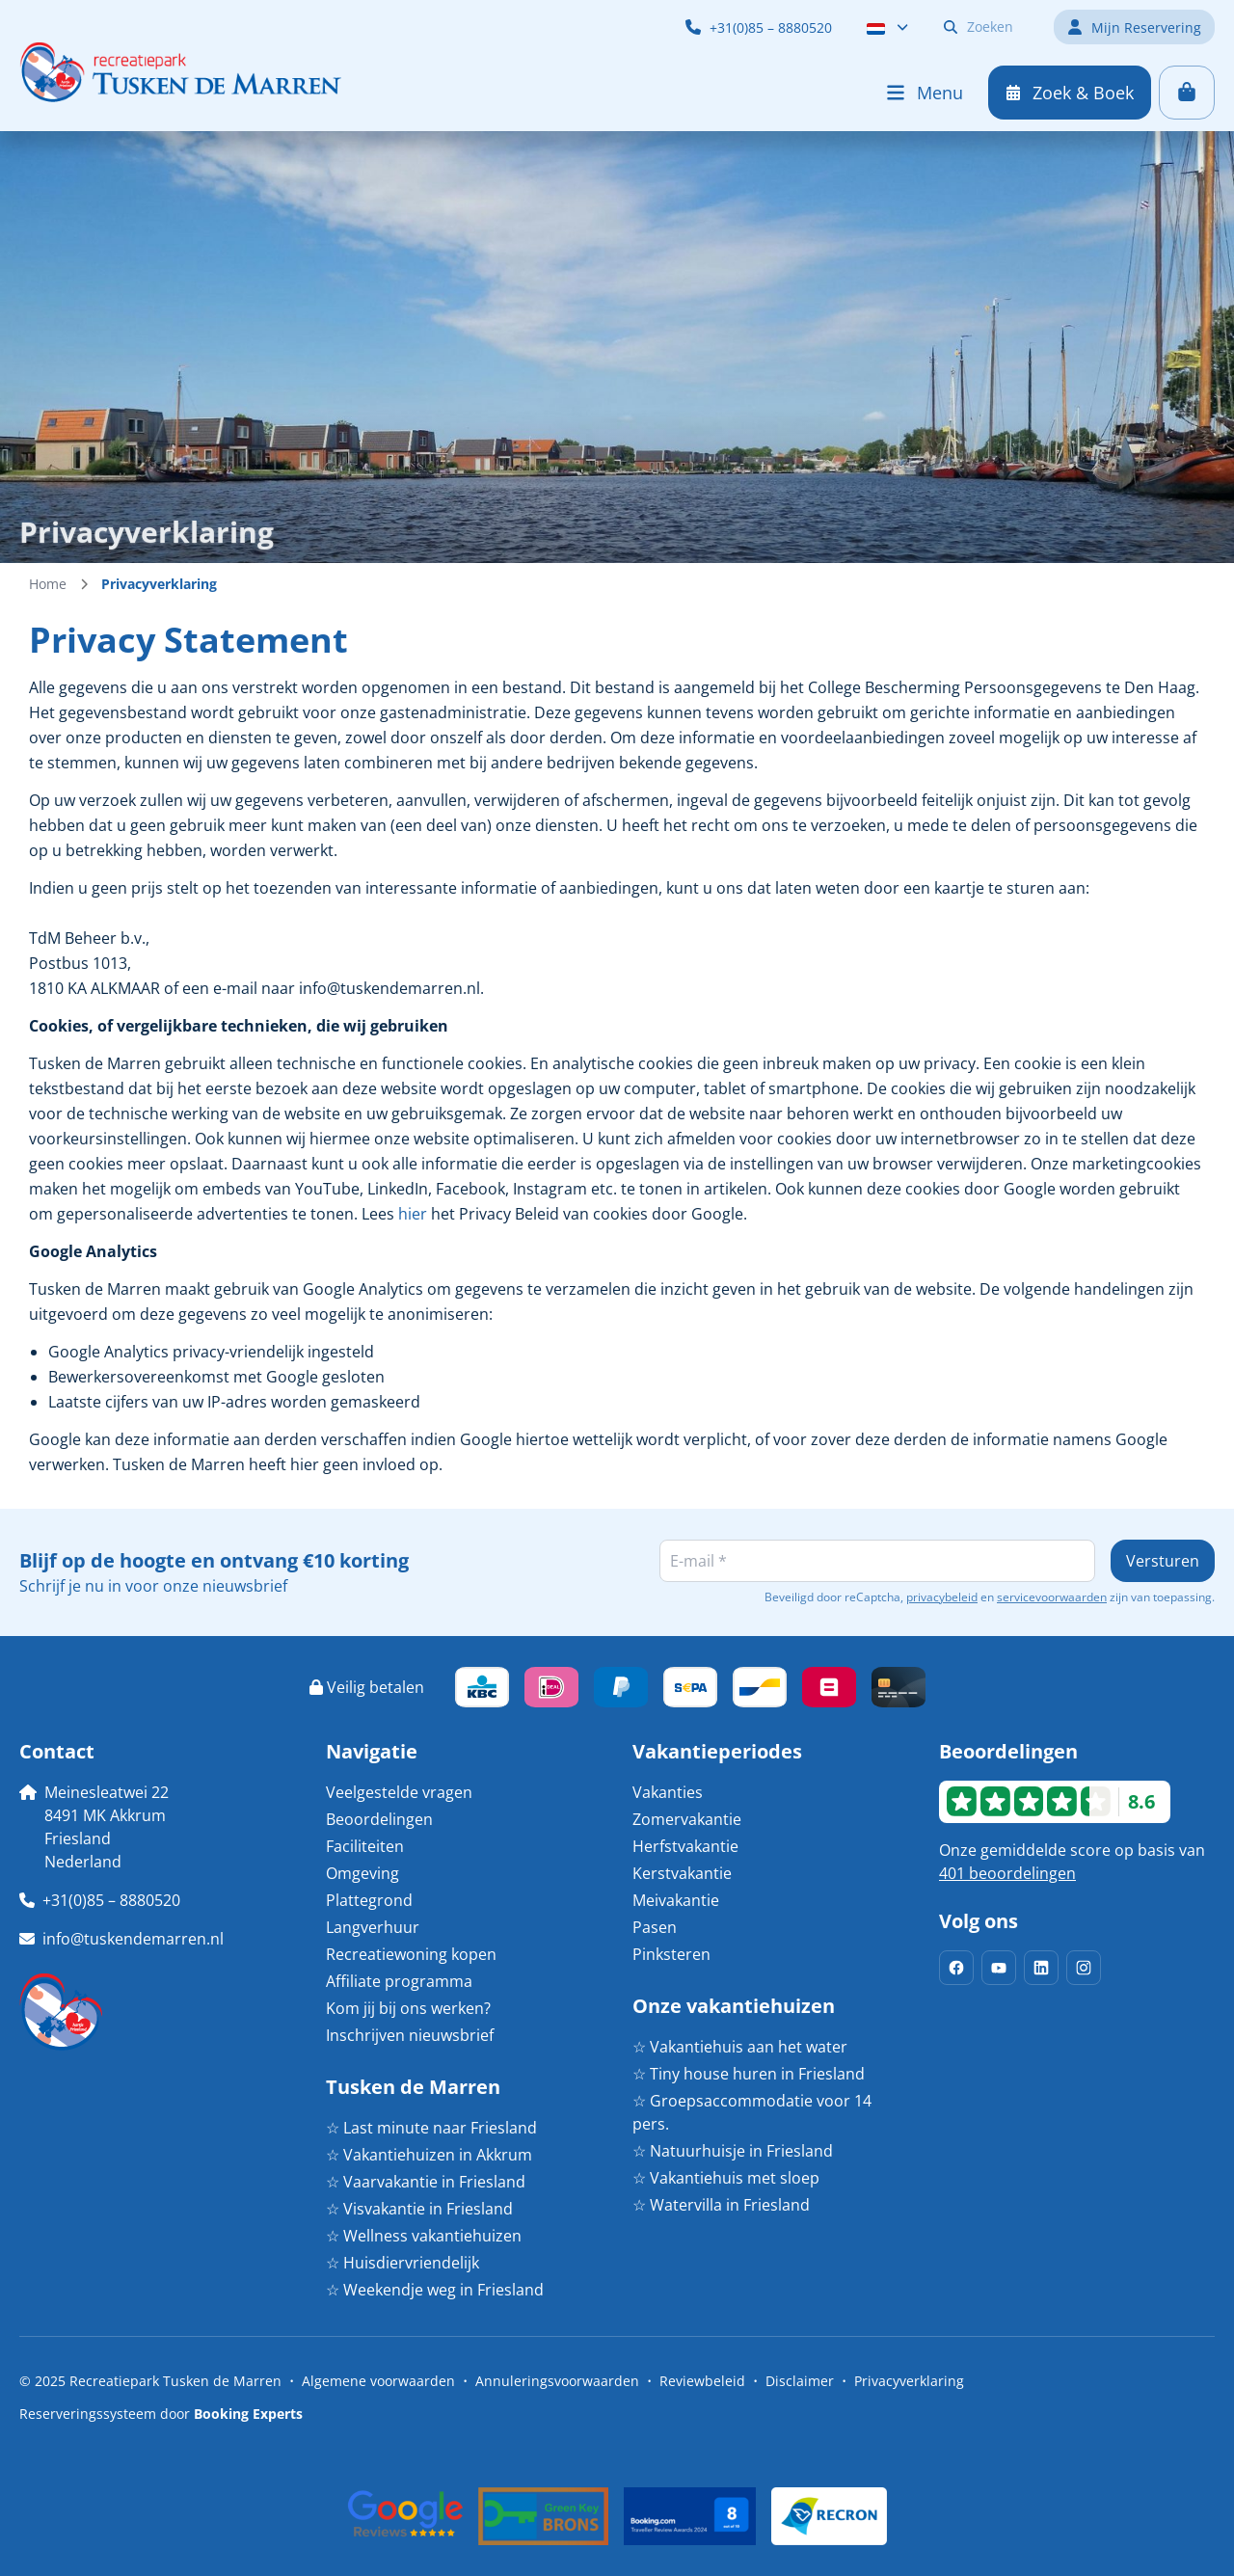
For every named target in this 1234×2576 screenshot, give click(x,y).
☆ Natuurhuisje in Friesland (732, 2150)
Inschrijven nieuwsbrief (410, 2035)
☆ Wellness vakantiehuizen (424, 2235)
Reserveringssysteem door (161, 2413)
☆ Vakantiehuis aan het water (739, 2046)
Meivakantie (675, 1900)
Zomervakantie (686, 1819)
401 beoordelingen (1007, 1873)
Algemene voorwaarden (378, 2381)
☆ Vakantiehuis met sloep (725, 2177)
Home (48, 584)
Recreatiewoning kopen (411, 1954)
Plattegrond (369, 1900)
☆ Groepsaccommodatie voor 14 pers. (752, 2112)
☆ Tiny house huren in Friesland (748, 2073)
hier (412, 1213)
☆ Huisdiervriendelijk (402, 2262)
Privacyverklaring (909, 2381)
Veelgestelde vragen (399, 1792)
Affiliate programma (399, 1981)
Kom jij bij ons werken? (408, 2008)
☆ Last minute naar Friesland (431, 2127)
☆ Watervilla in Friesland (721, 2204)
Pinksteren (671, 1954)
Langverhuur (372, 1927)
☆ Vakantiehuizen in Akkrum (429, 2154)
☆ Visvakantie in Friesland (419, 2208)
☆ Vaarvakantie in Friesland (425, 2181)
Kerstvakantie (682, 1873)
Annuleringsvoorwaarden (557, 2381)
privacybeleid (942, 1597)
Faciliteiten (365, 1846)
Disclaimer (799, 2381)
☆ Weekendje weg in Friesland (435, 2289)
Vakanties (667, 1792)
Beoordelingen (379, 1819)
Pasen (654, 1927)
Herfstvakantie (685, 1846)
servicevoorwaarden (1052, 1597)
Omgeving (362, 1873)
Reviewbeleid (702, 2381)
